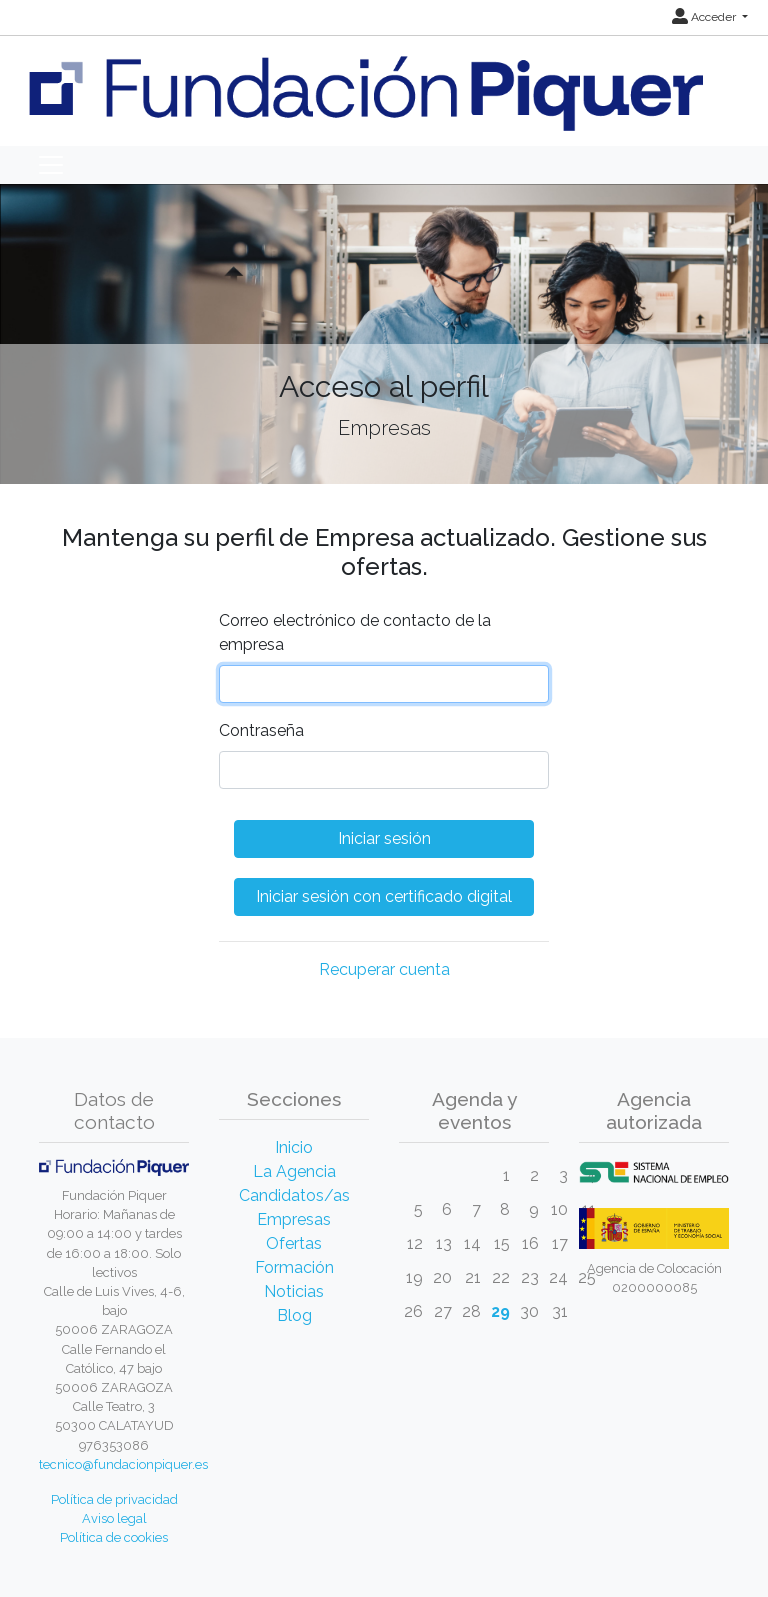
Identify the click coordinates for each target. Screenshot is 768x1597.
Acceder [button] (705, 17)
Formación (294, 1267)
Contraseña (261, 730)
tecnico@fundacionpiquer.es (123, 1464)
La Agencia (294, 1171)
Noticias (294, 1291)
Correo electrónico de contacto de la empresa (355, 632)
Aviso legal (114, 1518)
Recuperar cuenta (384, 969)
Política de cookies (114, 1537)
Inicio (294, 1147)
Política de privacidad (114, 1499)
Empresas (294, 1219)
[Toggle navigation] (51, 165)
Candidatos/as (294, 1195)
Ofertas (294, 1243)
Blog (294, 1315)
